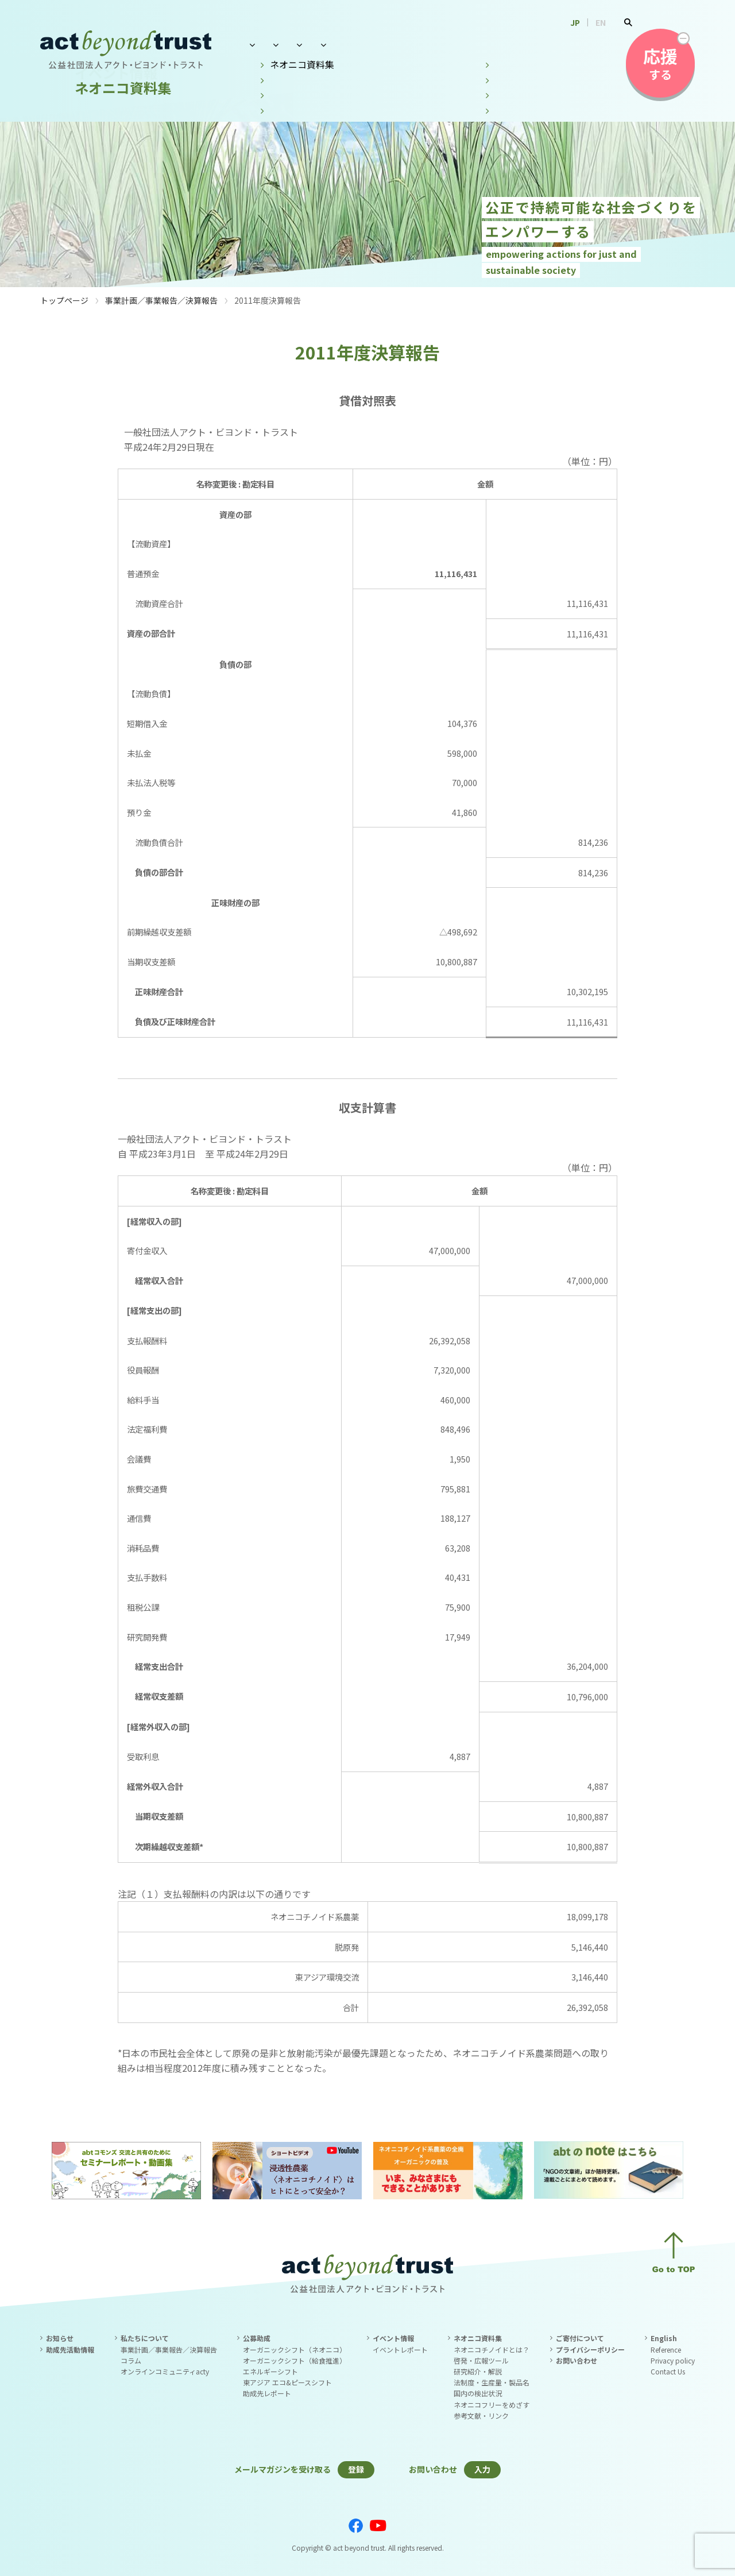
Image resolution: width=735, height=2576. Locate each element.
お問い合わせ (576, 44)
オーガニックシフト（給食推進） (294, 2360)
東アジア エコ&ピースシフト (287, 2382)
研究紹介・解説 (478, 2371)
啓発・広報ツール (481, 2360)
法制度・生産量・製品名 (491, 2382)
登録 (356, 2469)
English (664, 2338)
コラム (131, 2360)
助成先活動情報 (70, 2349)
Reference (666, 2349)
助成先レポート (267, 2393)
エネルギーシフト (270, 2371)
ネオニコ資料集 (495, 44)
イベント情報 (415, 44)
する (660, 63)
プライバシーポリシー (590, 2349)
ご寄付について (580, 2338)
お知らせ (60, 2338)
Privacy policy (673, 2360)
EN (600, 22)
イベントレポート (400, 2349)
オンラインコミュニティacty (165, 2371)
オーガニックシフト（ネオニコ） (294, 2349)
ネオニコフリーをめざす (491, 2404)
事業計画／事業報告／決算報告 (161, 300)
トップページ (64, 300)
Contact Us (668, 2371)
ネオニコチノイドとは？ (491, 2349)
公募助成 (348, 44)
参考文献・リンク (481, 2415)
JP (575, 22)
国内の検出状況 (478, 2393)
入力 (482, 2469)
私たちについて (276, 44)
